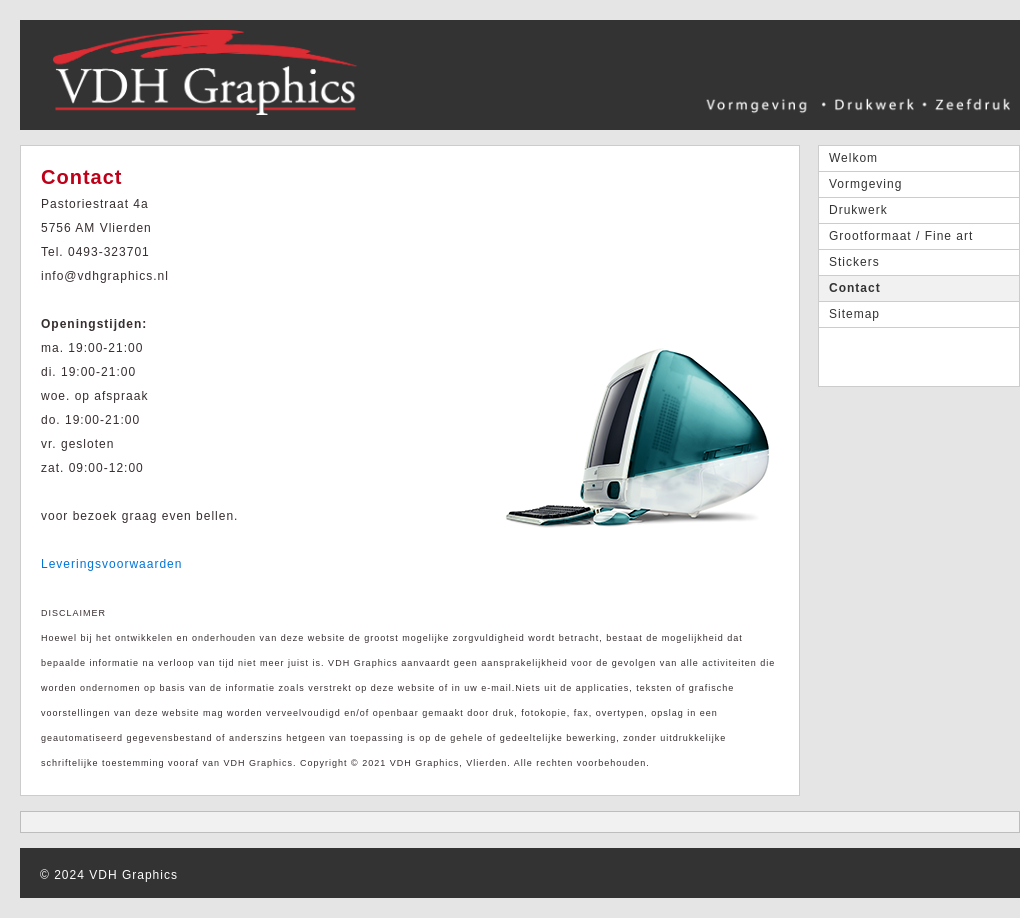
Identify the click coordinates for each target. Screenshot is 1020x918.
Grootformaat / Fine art (901, 236)
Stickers (854, 262)
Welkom (853, 158)
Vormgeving (865, 184)
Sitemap (854, 314)
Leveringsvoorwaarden (111, 564)
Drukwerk (858, 210)
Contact (855, 288)
